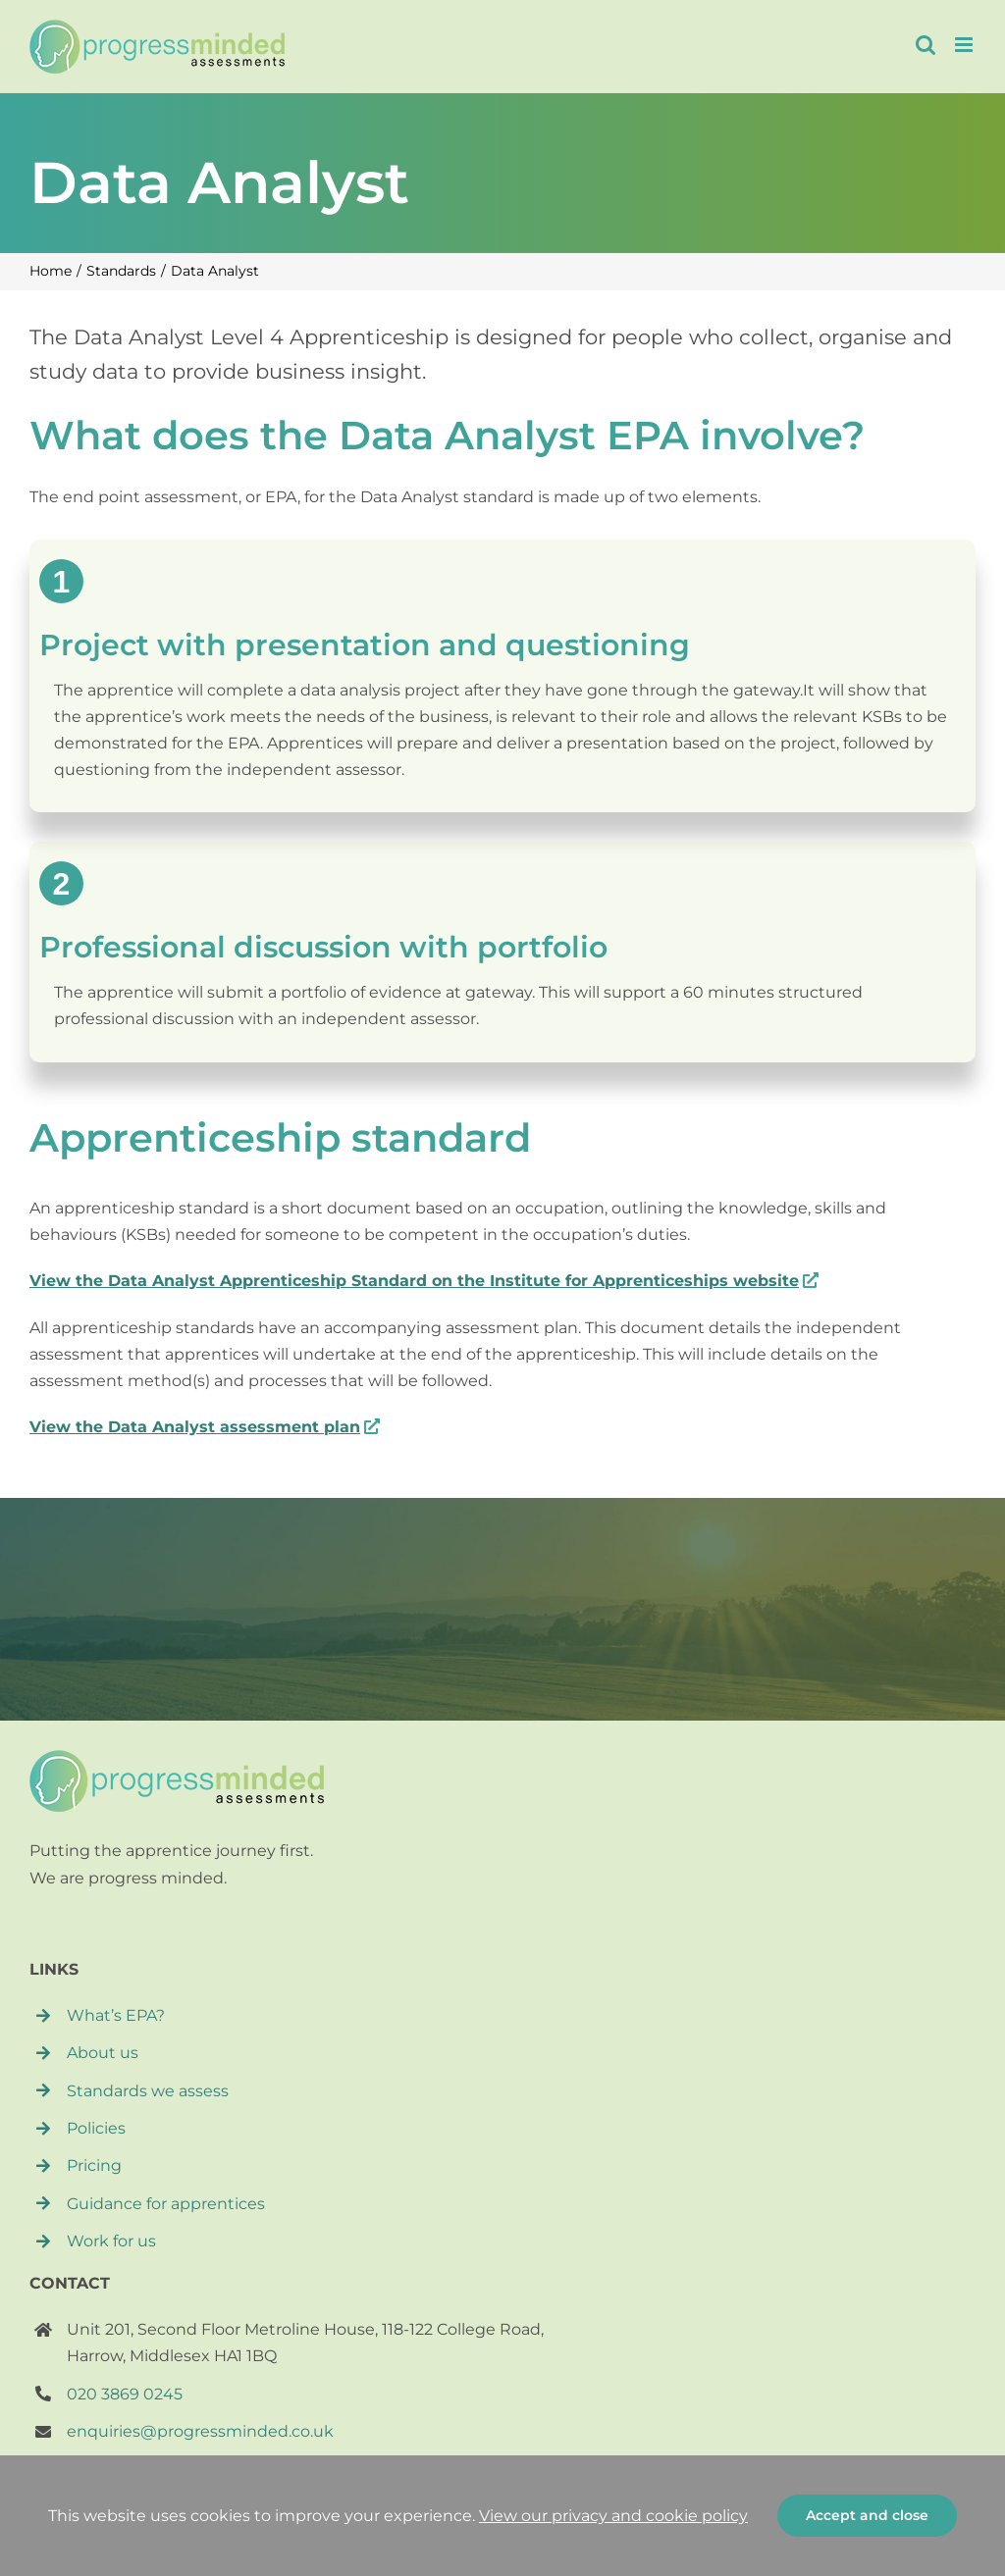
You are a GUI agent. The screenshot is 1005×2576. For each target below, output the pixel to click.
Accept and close (867, 2515)
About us (102, 2052)
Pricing (94, 2165)
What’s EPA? (116, 2015)
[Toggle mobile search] (925, 44)
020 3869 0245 (125, 2394)
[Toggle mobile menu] (965, 44)
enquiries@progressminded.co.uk (200, 2431)
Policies (96, 2128)
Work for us (111, 2241)
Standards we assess (148, 2091)
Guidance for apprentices (166, 2203)
